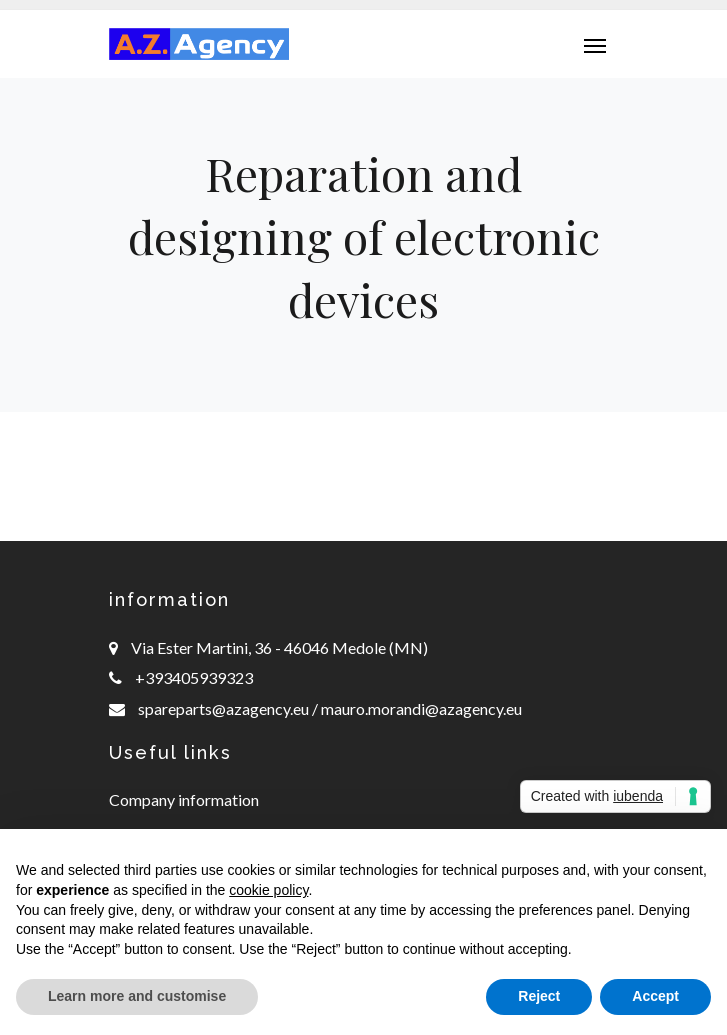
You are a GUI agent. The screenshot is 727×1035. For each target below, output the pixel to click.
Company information (184, 799)
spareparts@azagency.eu (225, 708)
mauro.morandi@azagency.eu (420, 708)
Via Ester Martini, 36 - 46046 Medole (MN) (279, 647)
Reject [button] (539, 996)
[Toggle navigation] (595, 44)
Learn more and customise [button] (137, 996)
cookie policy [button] (268, 890)
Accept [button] (655, 996)
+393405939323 (194, 677)
